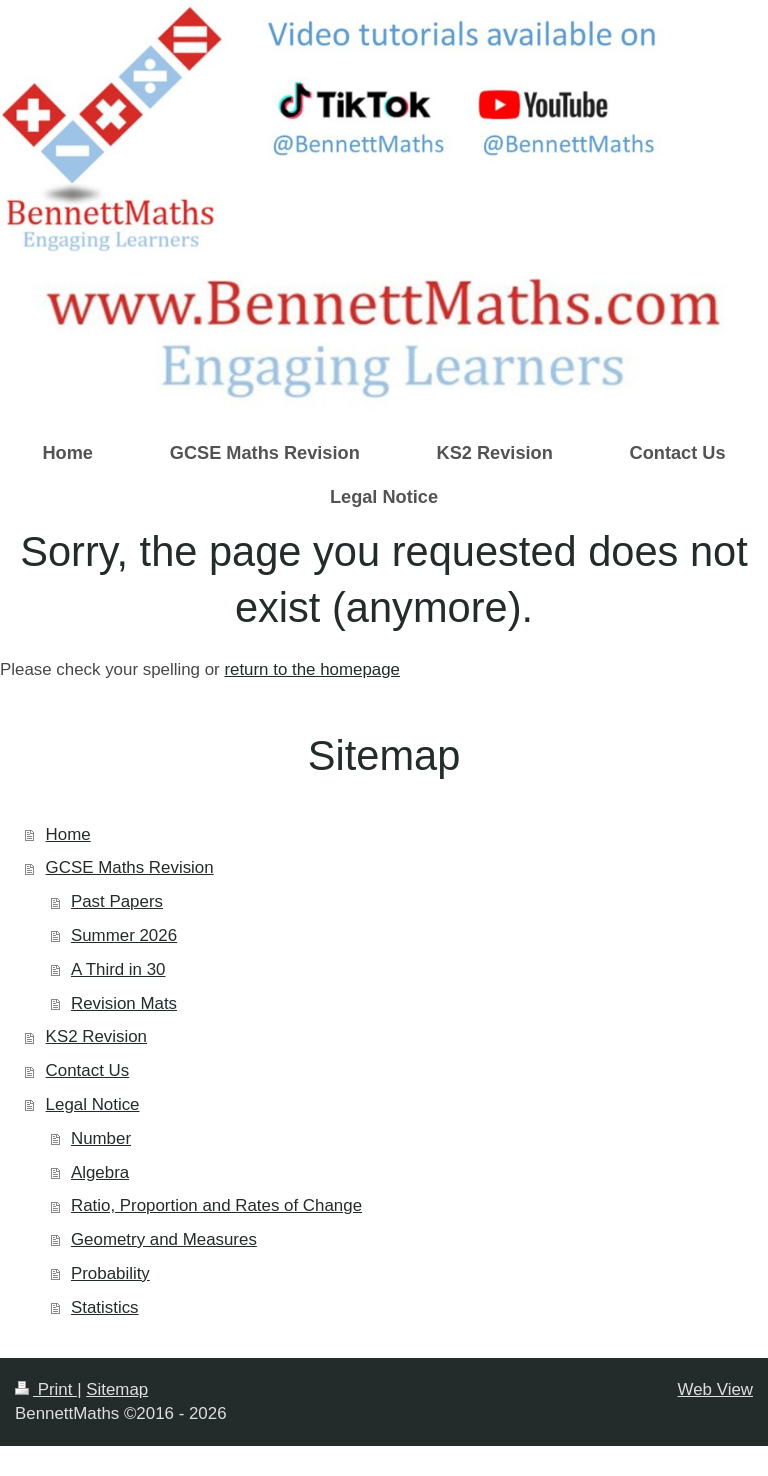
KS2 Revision (96, 1036)
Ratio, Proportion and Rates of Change (216, 1205)
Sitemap (117, 1389)
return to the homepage (312, 669)
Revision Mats (124, 1003)
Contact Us (88, 1070)
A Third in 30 (118, 969)
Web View (715, 1389)
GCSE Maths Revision (130, 867)
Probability (110, 1273)
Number (101, 1138)
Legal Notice (93, 1104)
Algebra (100, 1172)
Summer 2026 (124, 935)
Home (68, 834)
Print (46, 1389)
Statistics (105, 1307)
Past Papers (117, 901)
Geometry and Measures (164, 1239)
